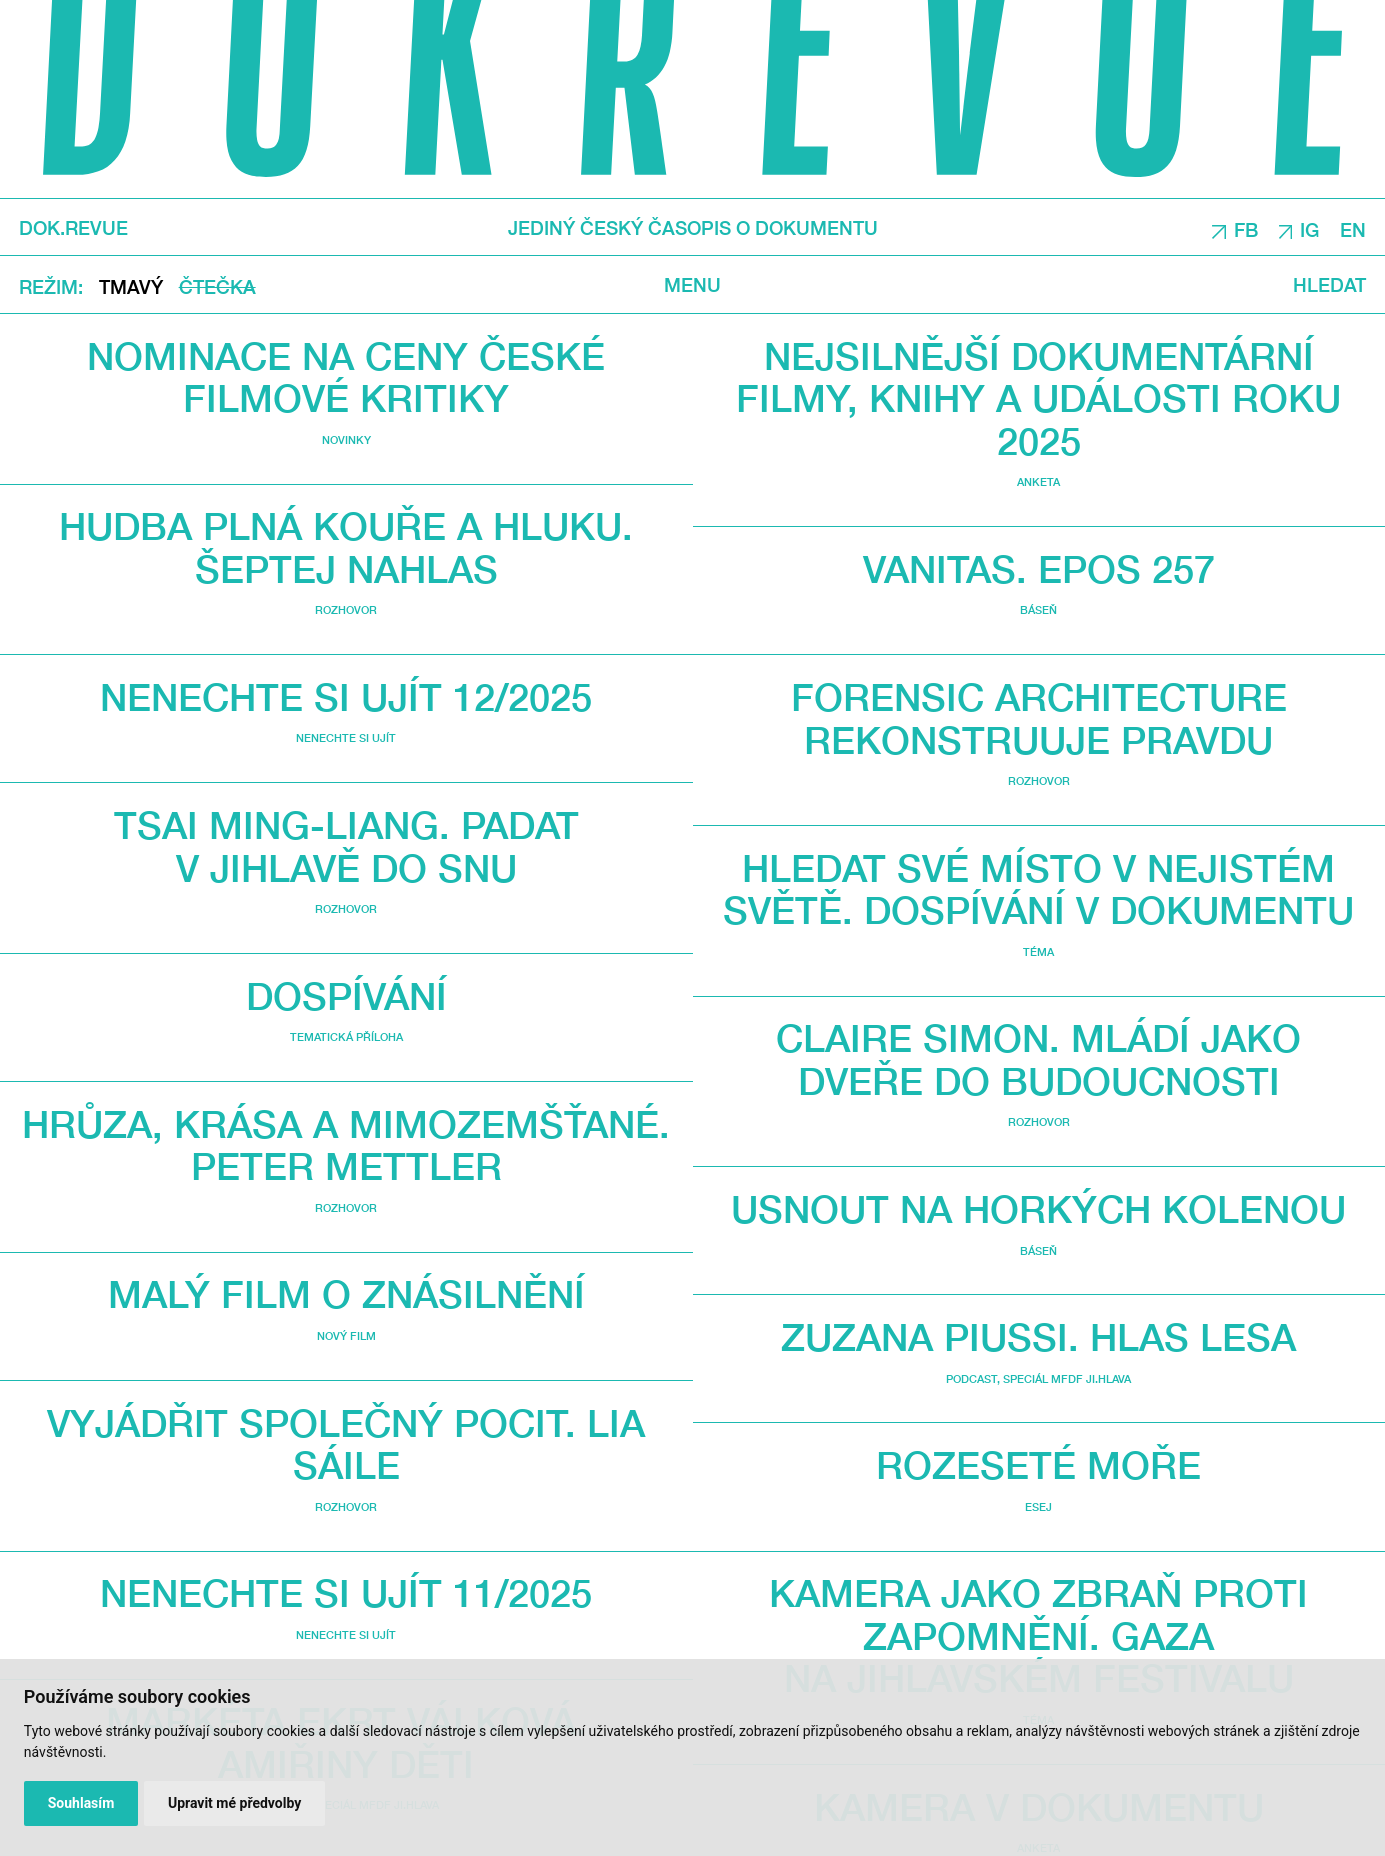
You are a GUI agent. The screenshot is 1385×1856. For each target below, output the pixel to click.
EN (1353, 228)
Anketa (1038, 481)
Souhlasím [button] (81, 1803)
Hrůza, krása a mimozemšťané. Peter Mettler (346, 1145)
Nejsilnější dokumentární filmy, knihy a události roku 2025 (1038, 398)
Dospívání (346, 995)
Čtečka (217, 286)
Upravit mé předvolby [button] (234, 1803)
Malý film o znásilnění (346, 1293)
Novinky (346, 439)
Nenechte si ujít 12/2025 (346, 696)
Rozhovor (346, 609)
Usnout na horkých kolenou (1038, 1208)
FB (1246, 228)
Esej (1038, 1506)
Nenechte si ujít (346, 737)
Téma (1038, 951)
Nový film (346, 1335)
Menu (692, 285)
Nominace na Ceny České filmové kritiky (346, 377)
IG (1309, 228)
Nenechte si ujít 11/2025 (346, 1592)
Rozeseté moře (1038, 1464)
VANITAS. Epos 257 (1039, 568)
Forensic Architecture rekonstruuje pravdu (1039, 718)
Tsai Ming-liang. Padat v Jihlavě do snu (346, 846)
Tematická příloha (346, 1036)
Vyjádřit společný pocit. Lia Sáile (346, 1444)
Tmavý (131, 286)
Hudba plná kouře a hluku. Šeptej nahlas (346, 547)
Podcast (971, 1378)
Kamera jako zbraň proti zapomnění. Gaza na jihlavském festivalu (1038, 1635)
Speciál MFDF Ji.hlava (1067, 1378)
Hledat (1329, 285)
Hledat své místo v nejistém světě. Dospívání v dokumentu (1038, 889)
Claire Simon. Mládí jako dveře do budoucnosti (1038, 1059)
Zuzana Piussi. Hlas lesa (1038, 1336)
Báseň (1038, 609)
